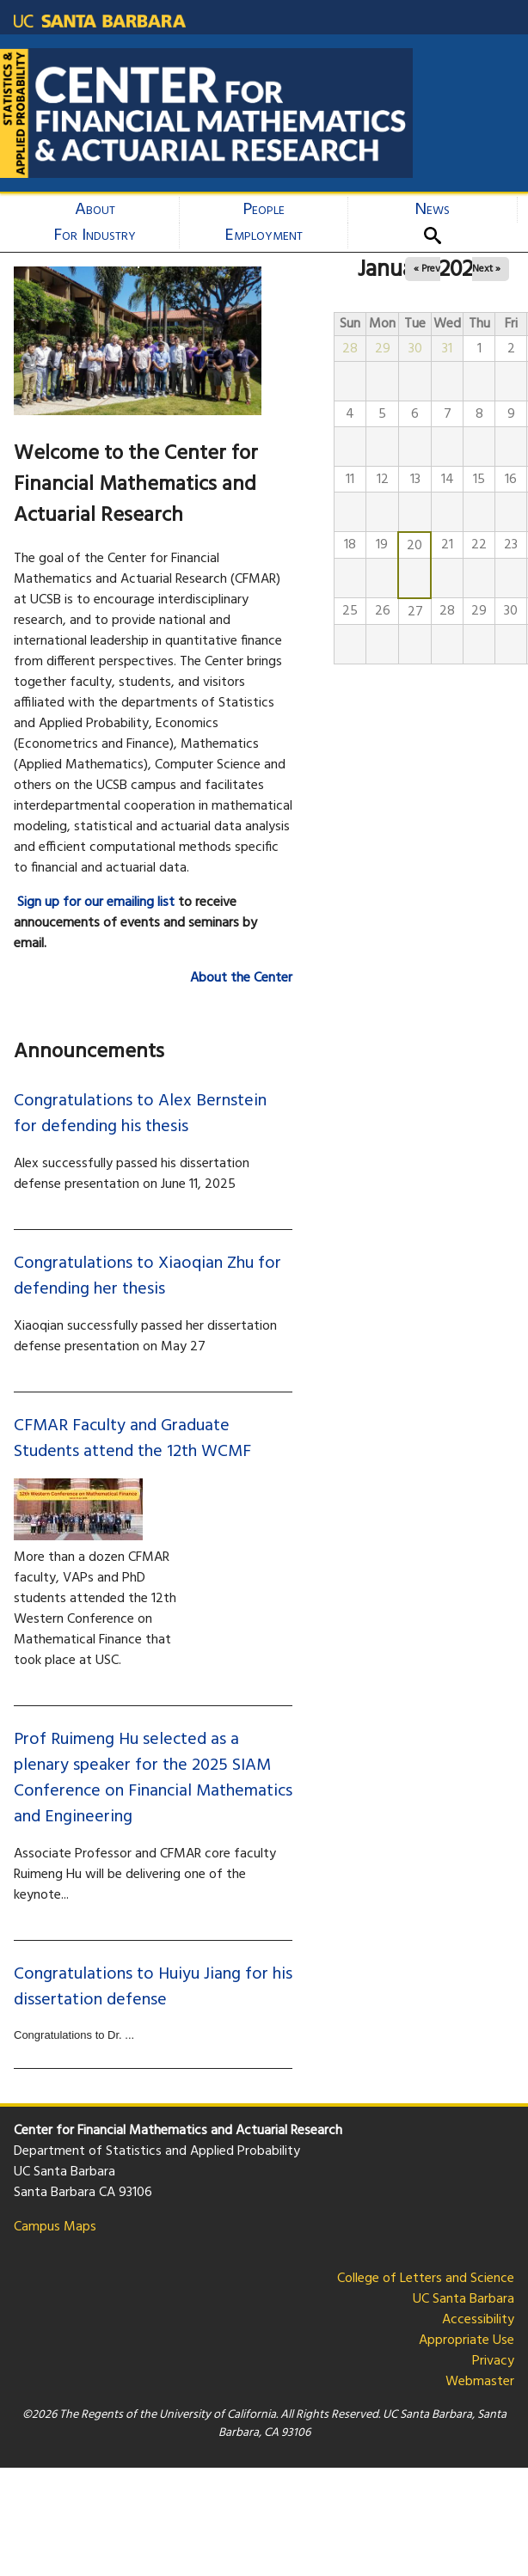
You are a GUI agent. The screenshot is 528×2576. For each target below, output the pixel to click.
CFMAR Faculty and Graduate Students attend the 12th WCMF (132, 1438)
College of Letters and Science (425, 2278)
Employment (263, 235)
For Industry (94, 235)
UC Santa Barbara (463, 2299)
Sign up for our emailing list (96, 902)
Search (439, 235)
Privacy (493, 2361)
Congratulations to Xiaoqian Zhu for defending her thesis (147, 1276)
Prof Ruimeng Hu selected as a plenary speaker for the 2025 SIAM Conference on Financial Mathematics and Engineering (153, 1778)
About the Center (241, 978)
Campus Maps (55, 2227)
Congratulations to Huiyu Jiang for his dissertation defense (153, 1987)
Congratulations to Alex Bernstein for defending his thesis (140, 1114)
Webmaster (479, 2382)
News (432, 210)
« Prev (427, 269)
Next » (486, 269)
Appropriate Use (466, 2340)
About (95, 210)
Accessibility (478, 2320)
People (264, 210)
